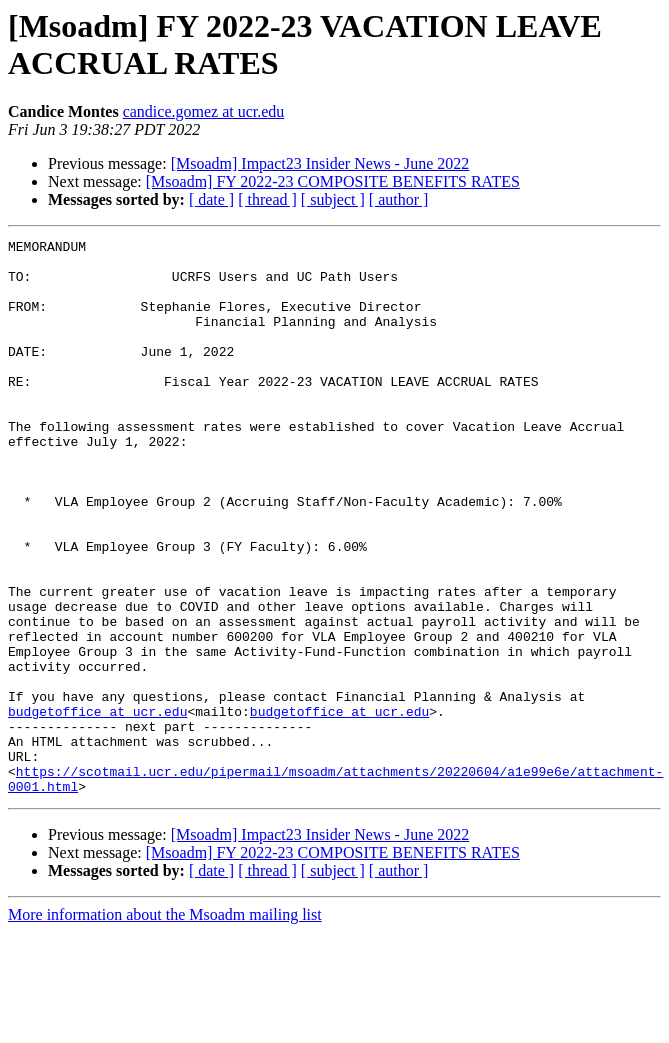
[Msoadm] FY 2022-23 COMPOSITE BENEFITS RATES (333, 181)
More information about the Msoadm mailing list (165, 1025)
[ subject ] (333, 199)
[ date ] (211, 199)
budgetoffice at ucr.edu (97, 807)
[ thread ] (267, 199)
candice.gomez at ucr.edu (204, 111)
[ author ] (399, 199)
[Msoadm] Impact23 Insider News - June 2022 (320, 163)
